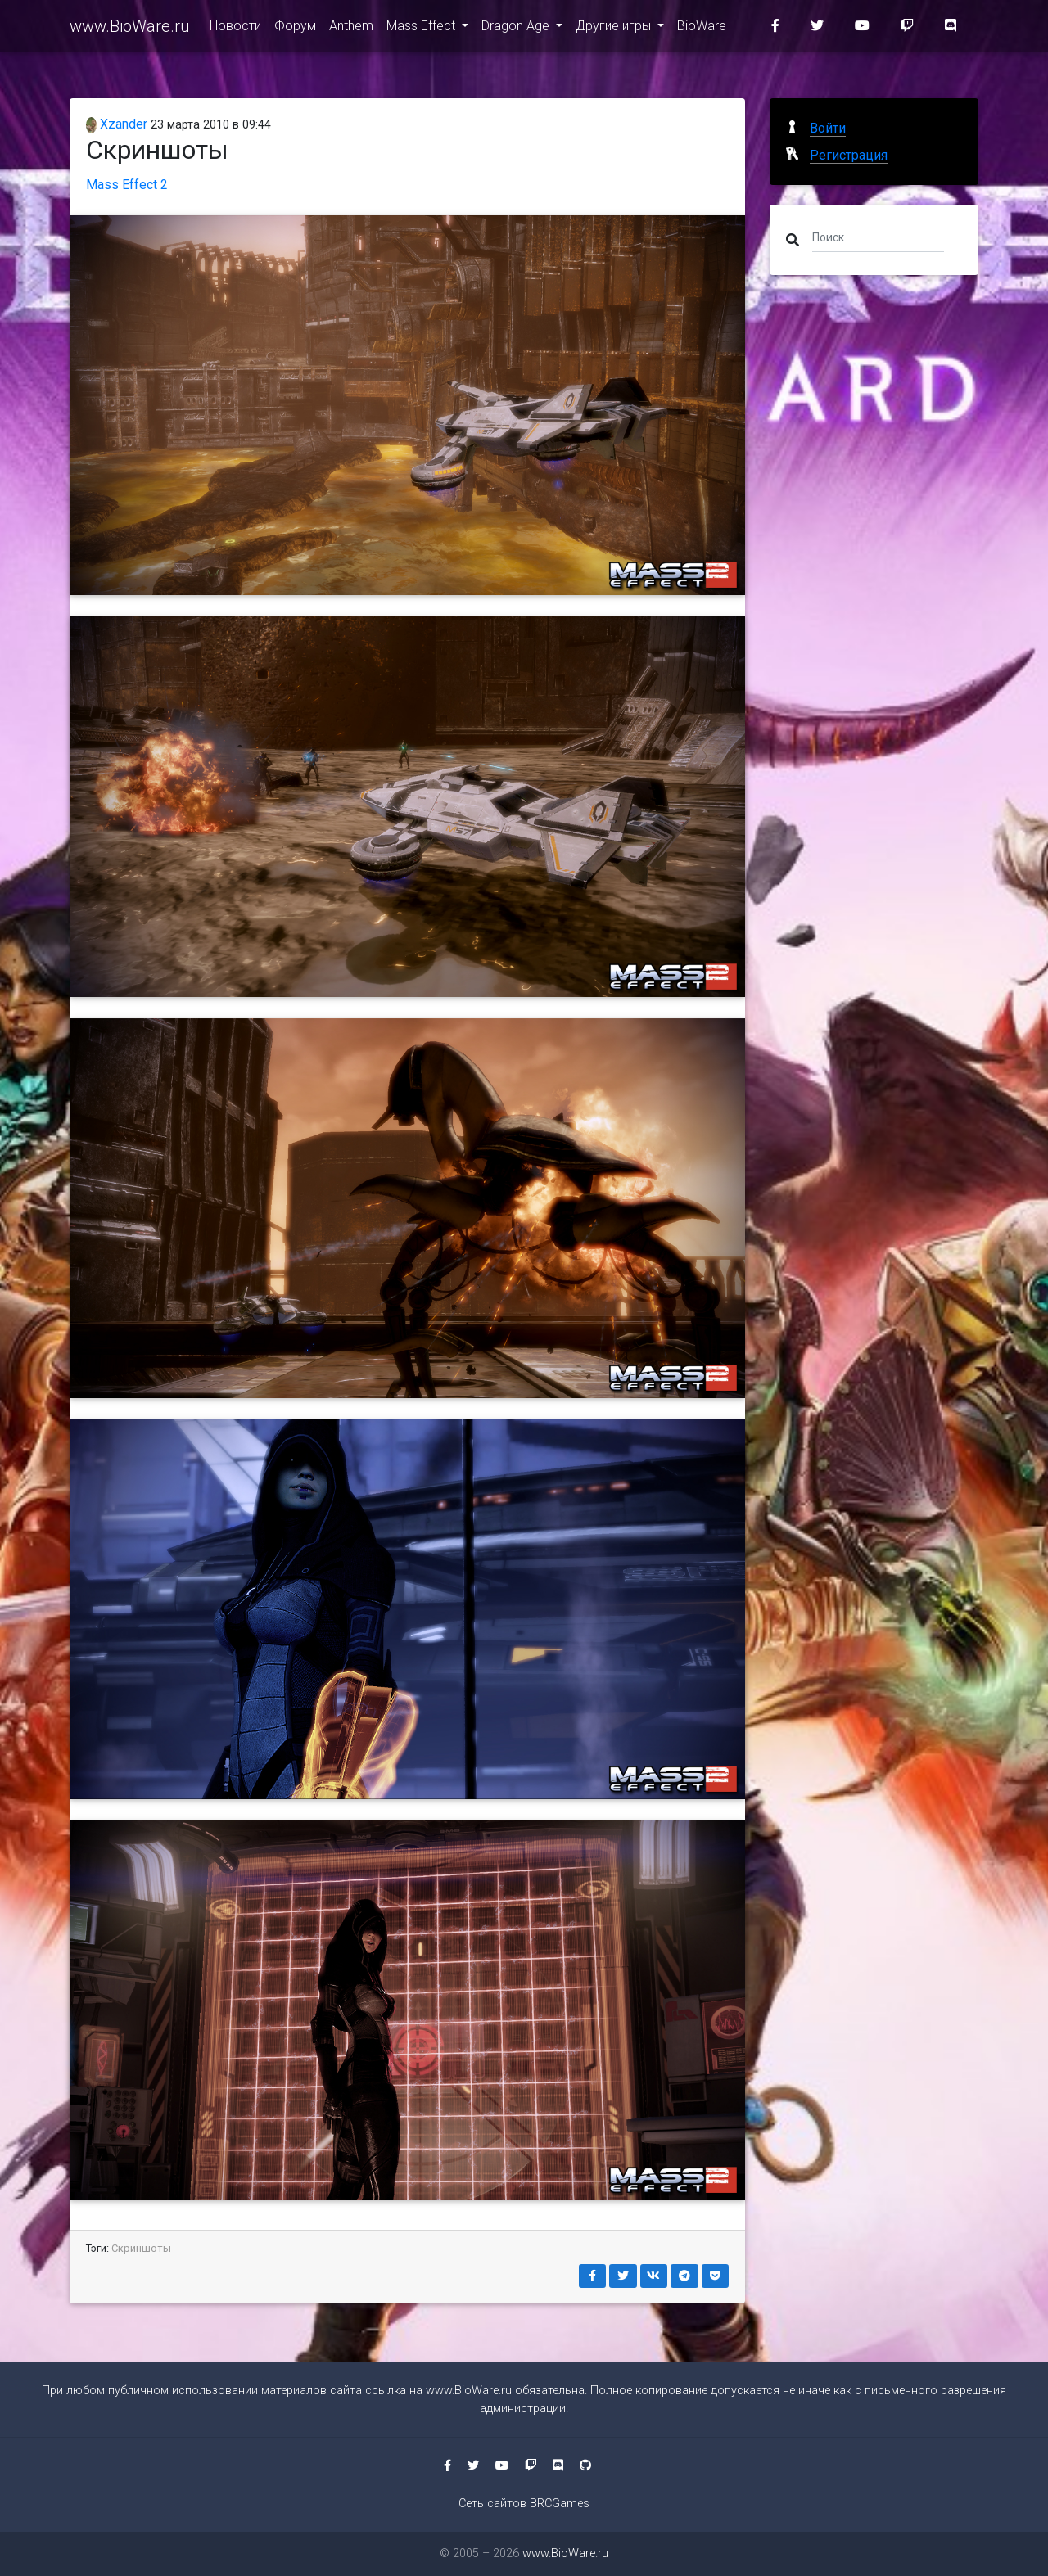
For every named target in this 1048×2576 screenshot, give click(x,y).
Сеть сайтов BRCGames (524, 2504)
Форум (295, 26)
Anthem (351, 26)
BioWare (701, 26)
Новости (235, 26)
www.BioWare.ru (130, 26)
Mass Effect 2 (127, 184)
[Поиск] (878, 236)
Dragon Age (517, 26)
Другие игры (615, 26)
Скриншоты (141, 2248)
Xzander (116, 124)
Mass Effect (422, 26)
